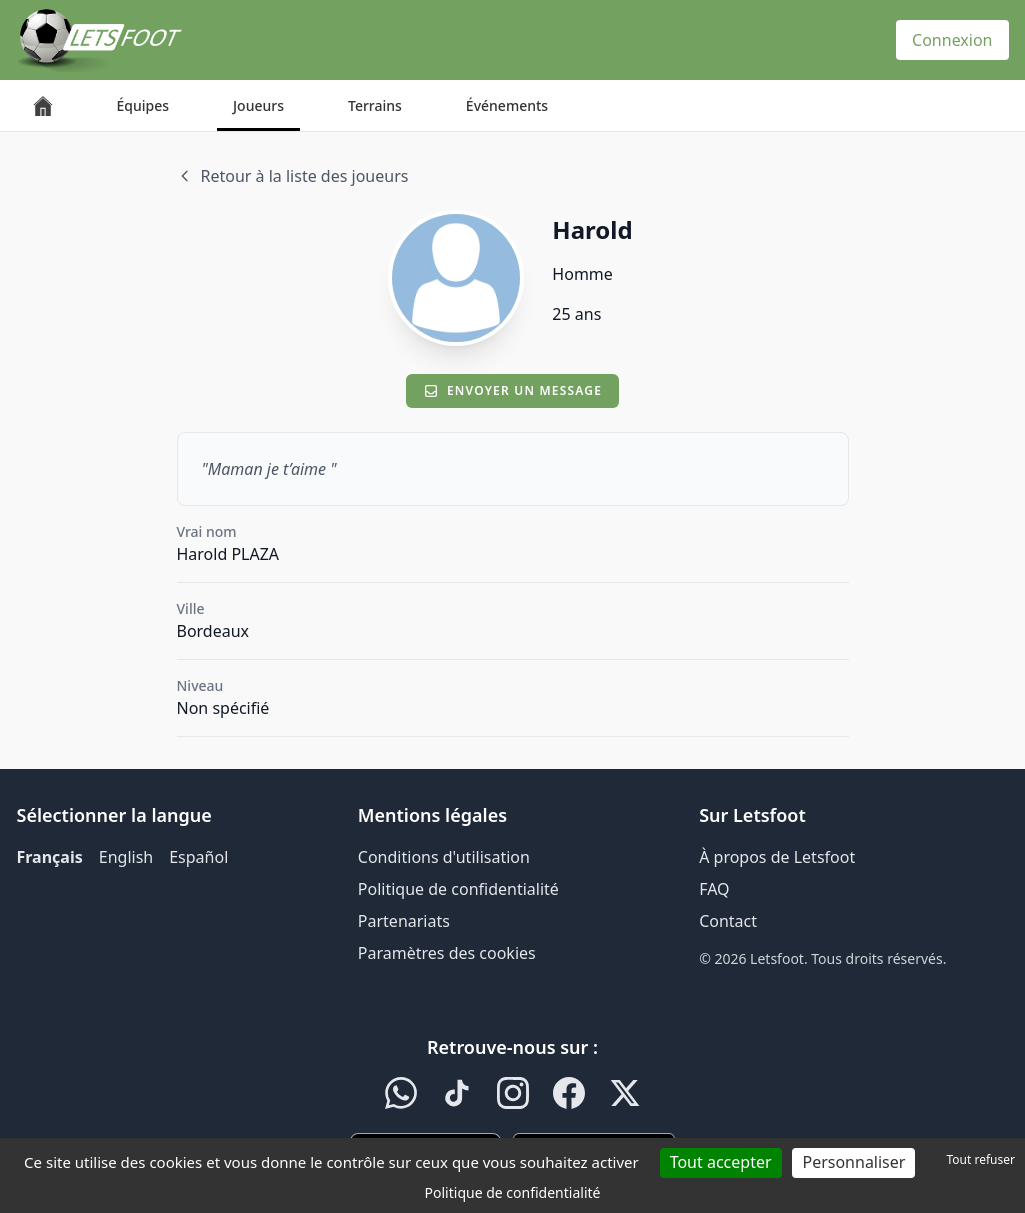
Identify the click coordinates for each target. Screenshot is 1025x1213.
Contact (728, 921)
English (126, 857)
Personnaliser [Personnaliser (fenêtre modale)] (853, 1162)
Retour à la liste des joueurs (293, 176)
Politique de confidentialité (458, 889)
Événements (507, 105)
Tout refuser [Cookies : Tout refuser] (981, 1159)
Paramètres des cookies (447, 953)
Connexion (952, 40)
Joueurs (258, 105)
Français (50, 857)
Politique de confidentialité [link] (513, 1192)
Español (198, 857)
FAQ (714, 889)
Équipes (143, 105)
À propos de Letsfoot (777, 857)
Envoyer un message (512, 390)
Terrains (375, 105)
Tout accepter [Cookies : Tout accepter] (721, 1162)
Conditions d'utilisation (444, 857)
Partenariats (404, 921)
